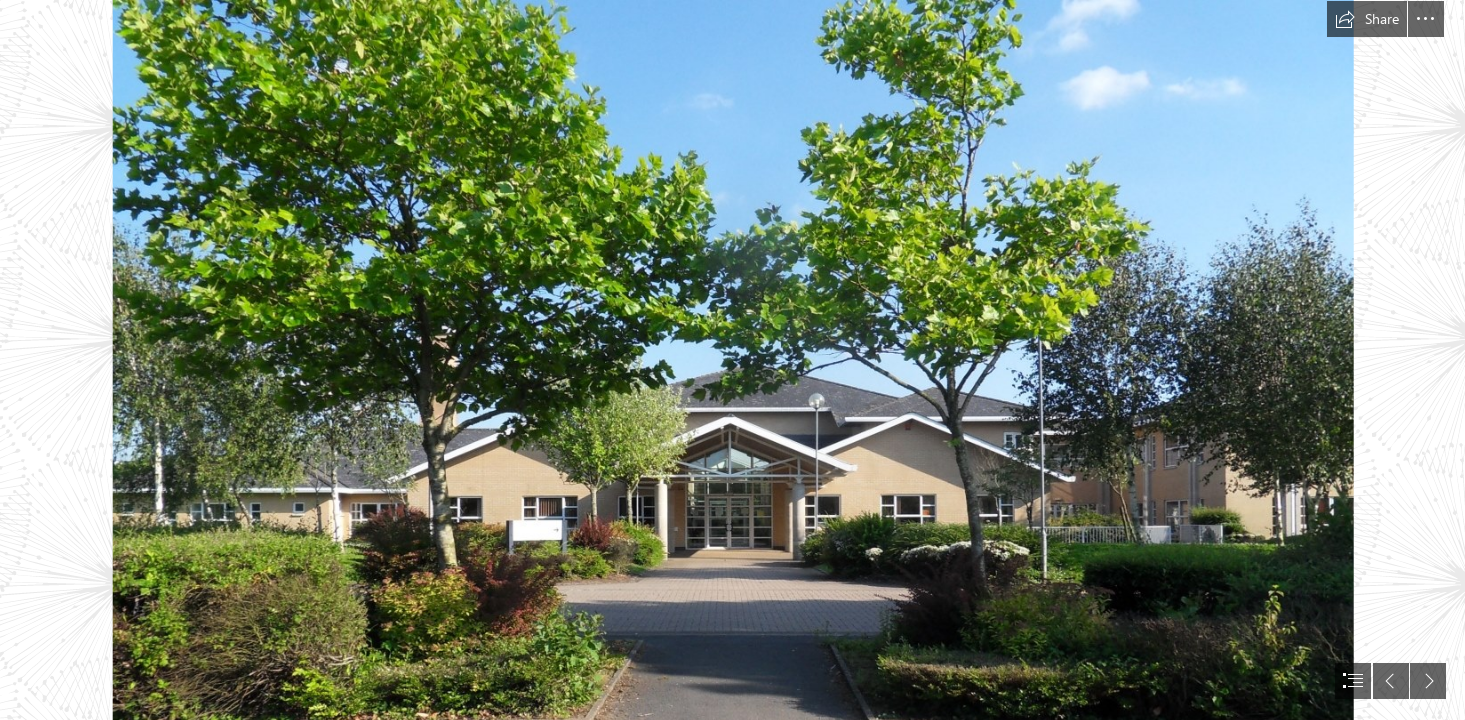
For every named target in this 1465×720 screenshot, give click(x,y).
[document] (732, 360)
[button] (1367, 19)
